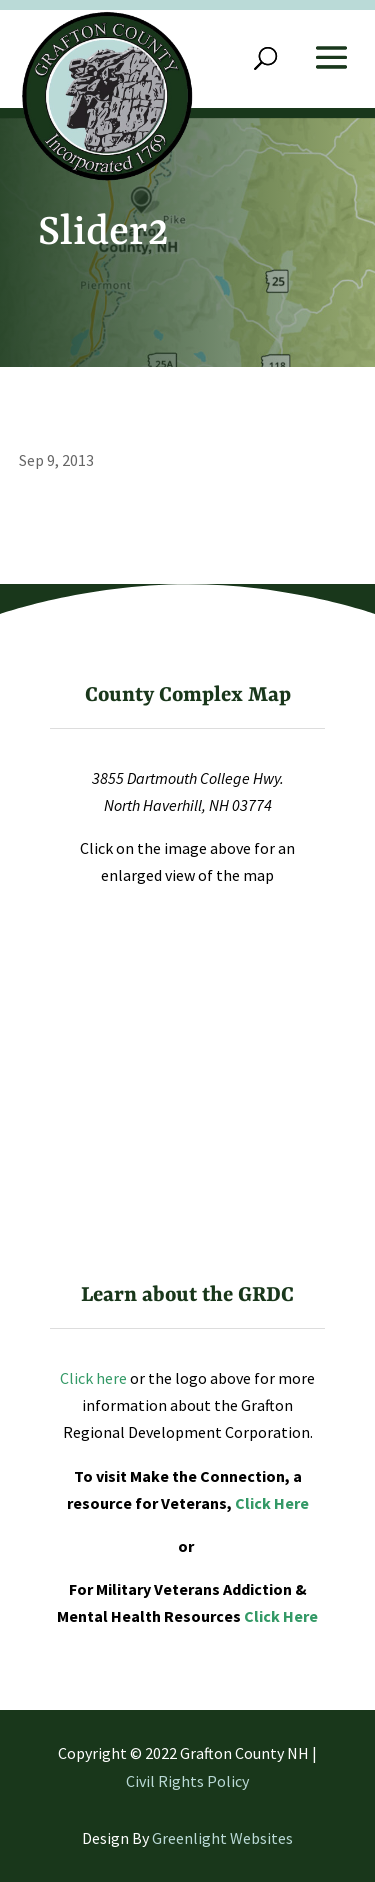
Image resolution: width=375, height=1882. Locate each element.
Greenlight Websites (222, 1838)
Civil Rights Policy (187, 1781)
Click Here (272, 1503)
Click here (93, 1378)
